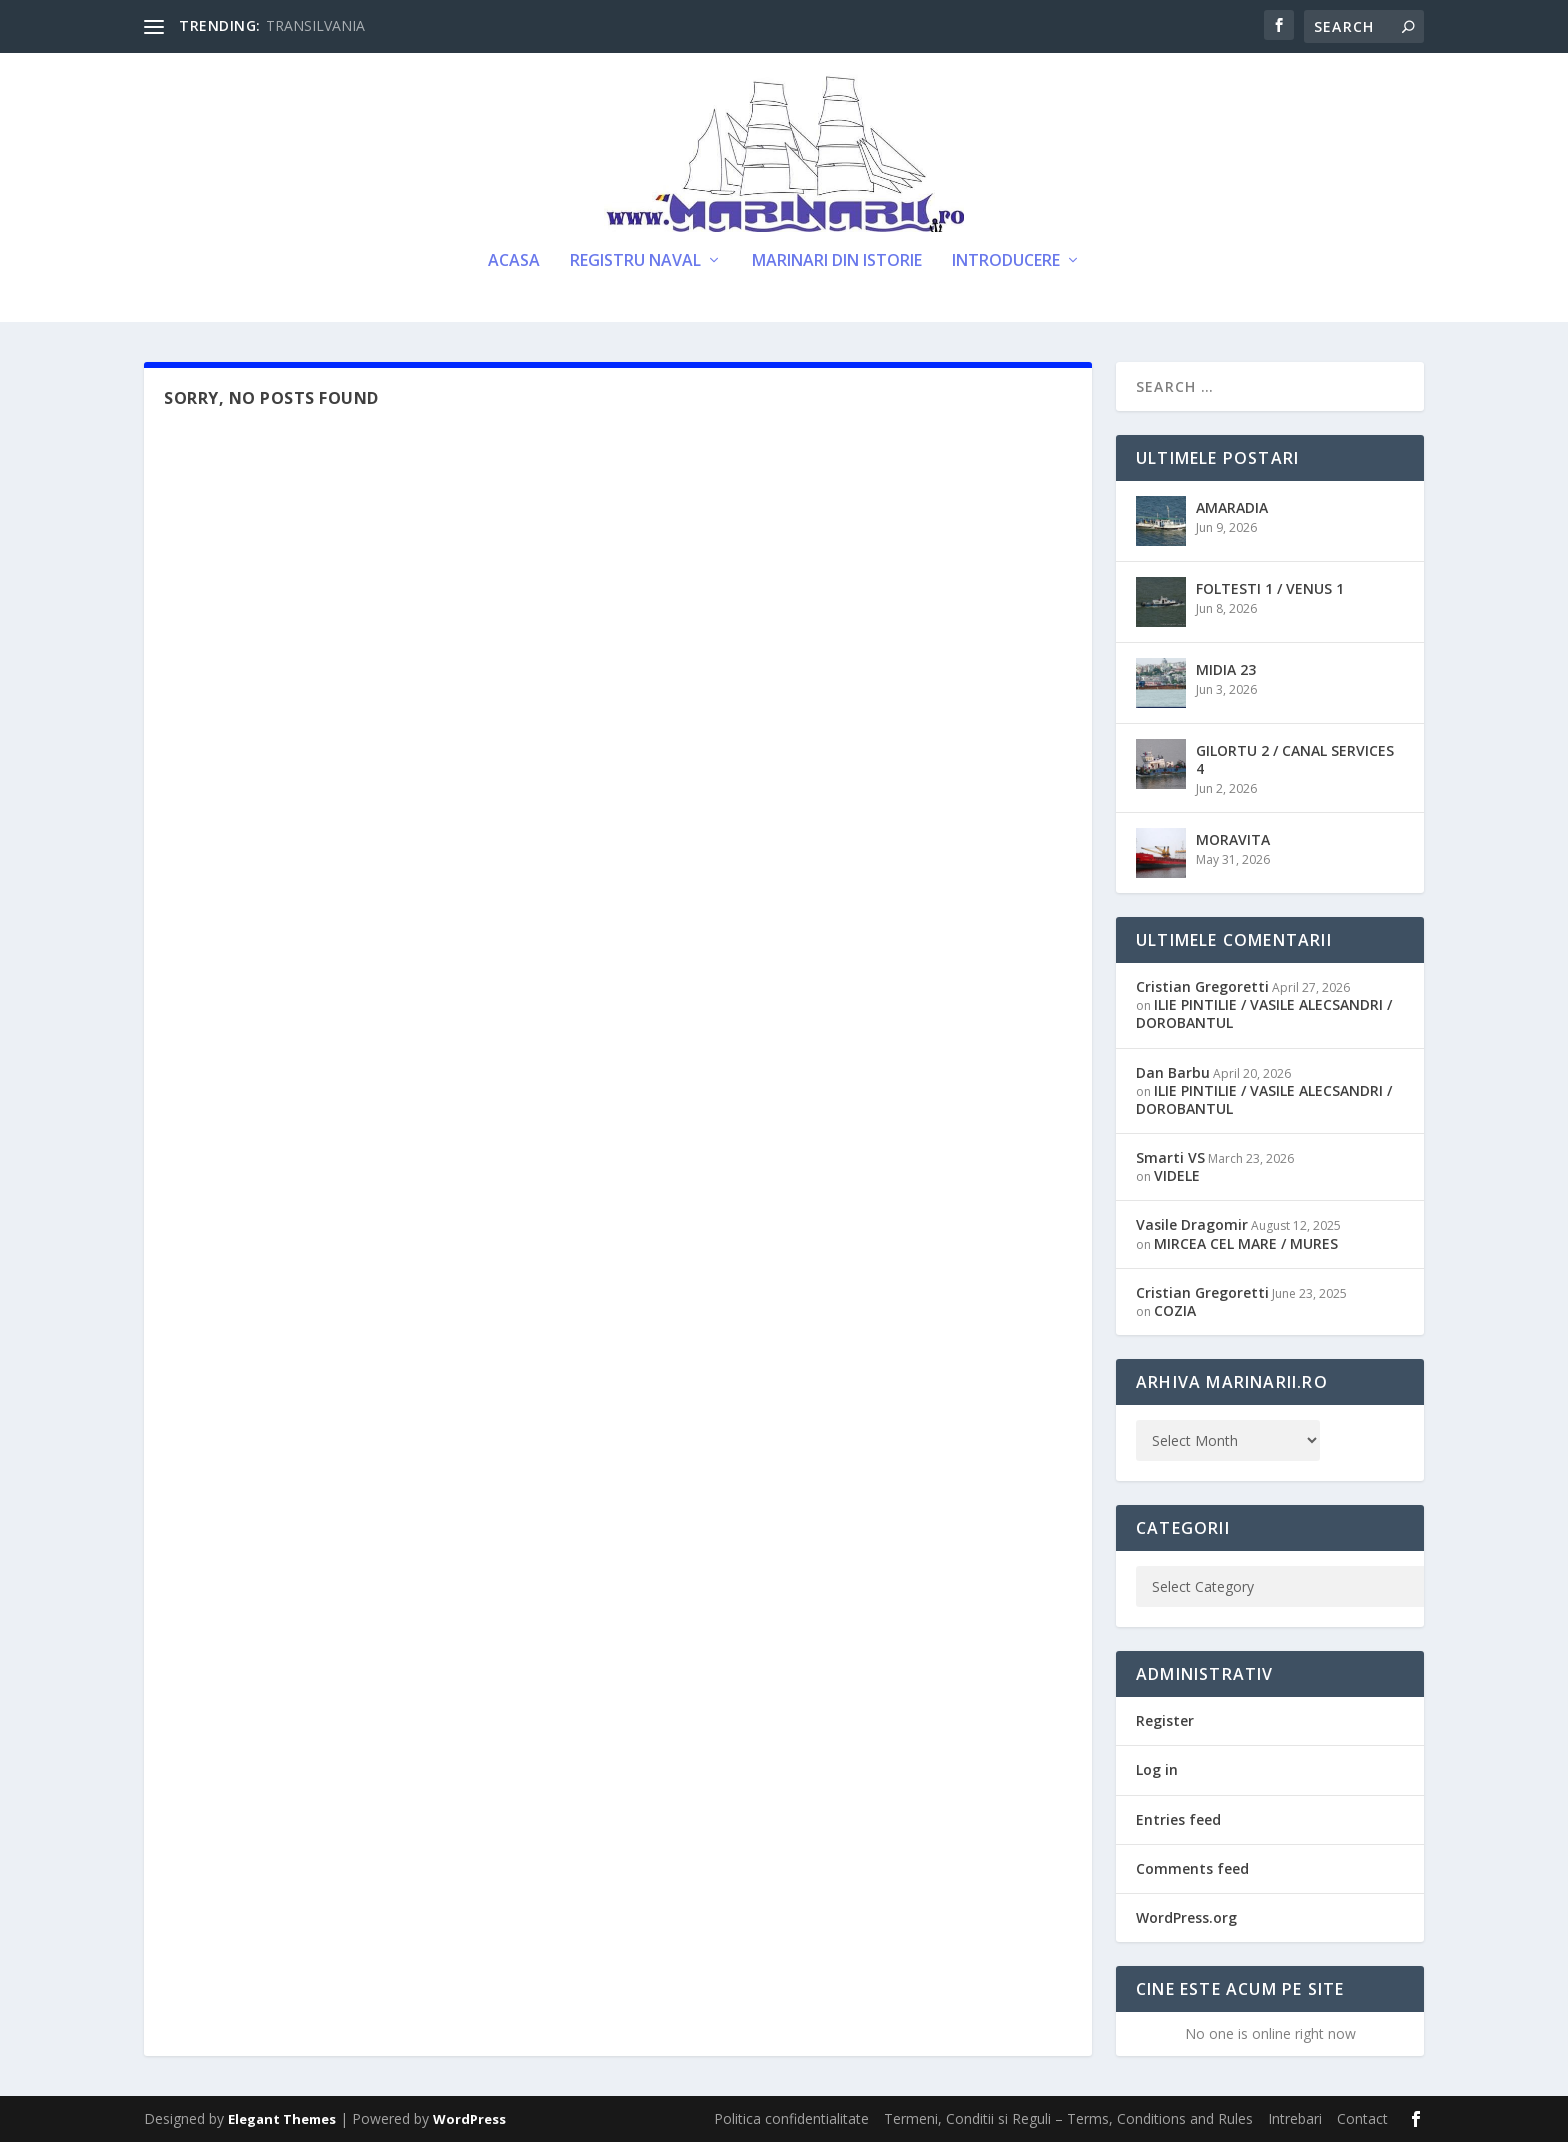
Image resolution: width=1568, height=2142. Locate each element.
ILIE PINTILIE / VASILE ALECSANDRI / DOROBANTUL (1264, 1013)
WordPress (469, 2119)
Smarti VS (1170, 1157)
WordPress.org (1186, 1917)
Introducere (1006, 261)
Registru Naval (635, 261)
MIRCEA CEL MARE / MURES (1246, 1243)
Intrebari (1295, 2118)
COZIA (1175, 1310)
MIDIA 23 (1226, 669)
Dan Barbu (1173, 1072)
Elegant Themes (282, 2119)
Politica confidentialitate (791, 2118)
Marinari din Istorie (837, 261)
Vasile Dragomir (1192, 1224)
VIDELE (1177, 1175)
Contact (1362, 2118)
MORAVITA (1233, 839)
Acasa (514, 261)
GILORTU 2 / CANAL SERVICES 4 (1295, 759)
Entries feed (1178, 1819)
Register (1165, 1720)
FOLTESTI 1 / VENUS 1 (1270, 588)
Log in (1157, 1769)
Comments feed (1192, 1868)
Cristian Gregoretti (1202, 986)
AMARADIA (1232, 507)
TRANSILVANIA (315, 25)
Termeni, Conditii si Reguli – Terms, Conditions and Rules (1068, 2118)
